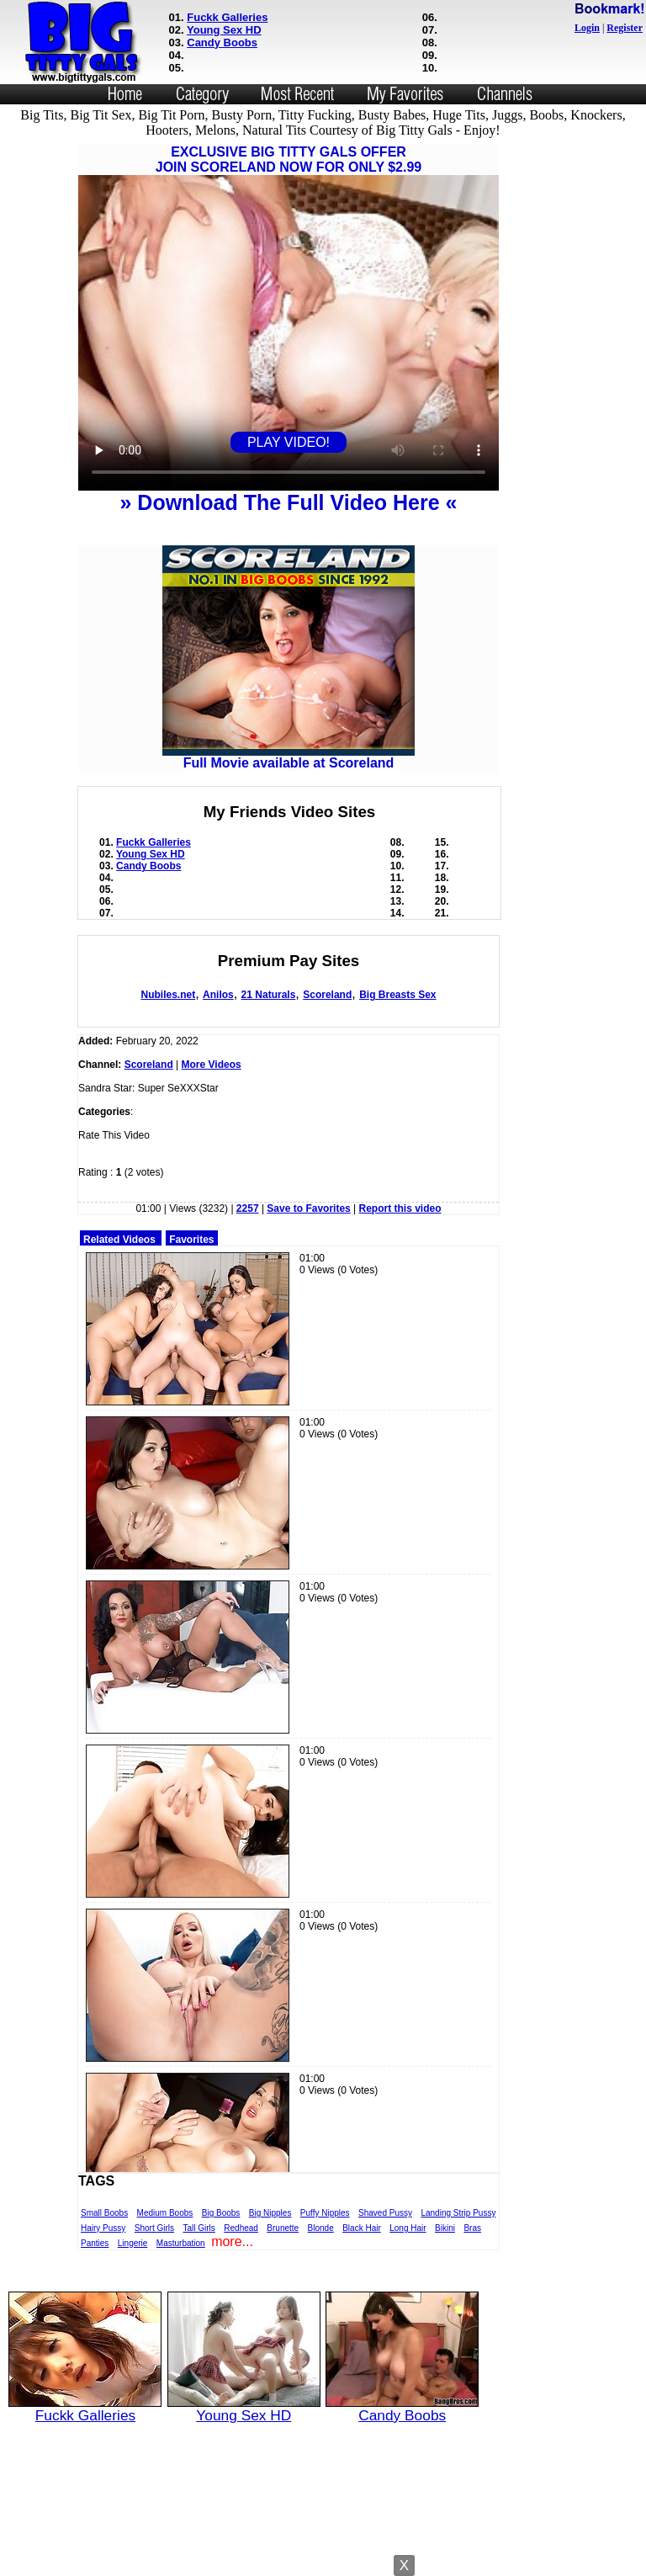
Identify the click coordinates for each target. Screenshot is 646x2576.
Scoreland (327, 995)
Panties (95, 2243)
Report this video (400, 1208)
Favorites (191, 1240)
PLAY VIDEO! (288, 442)
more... (232, 2241)
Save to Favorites (308, 1208)
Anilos (218, 995)
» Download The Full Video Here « (288, 502)
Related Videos (119, 1240)
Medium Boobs (165, 2212)
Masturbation (180, 2243)
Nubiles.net (167, 995)
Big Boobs (221, 2212)
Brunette (283, 2228)
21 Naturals (268, 995)
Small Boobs (104, 2212)
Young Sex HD (224, 30)
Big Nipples (270, 2212)
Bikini (445, 2228)
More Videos (211, 1064)
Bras (472, 2228)
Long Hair (407, 2228)
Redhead (241, 2228)
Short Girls (154, 2228)
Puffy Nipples (325, 2212)
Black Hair (361, 2228)
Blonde (321, 2228)
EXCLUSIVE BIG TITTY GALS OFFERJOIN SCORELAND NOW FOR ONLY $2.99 (289, 159)
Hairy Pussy (103, 2228)
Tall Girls (199, 2228)
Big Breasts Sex (397, 995)
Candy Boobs (222, 42)
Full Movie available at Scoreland (288, 757)
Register (624, 28)
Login (587, 28)
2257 (247, 1208)
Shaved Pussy (385, 2212)
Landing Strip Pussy (458, 2212)
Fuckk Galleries (227, 17)
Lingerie (133, 2243)
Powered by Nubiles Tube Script (322, 2561)
